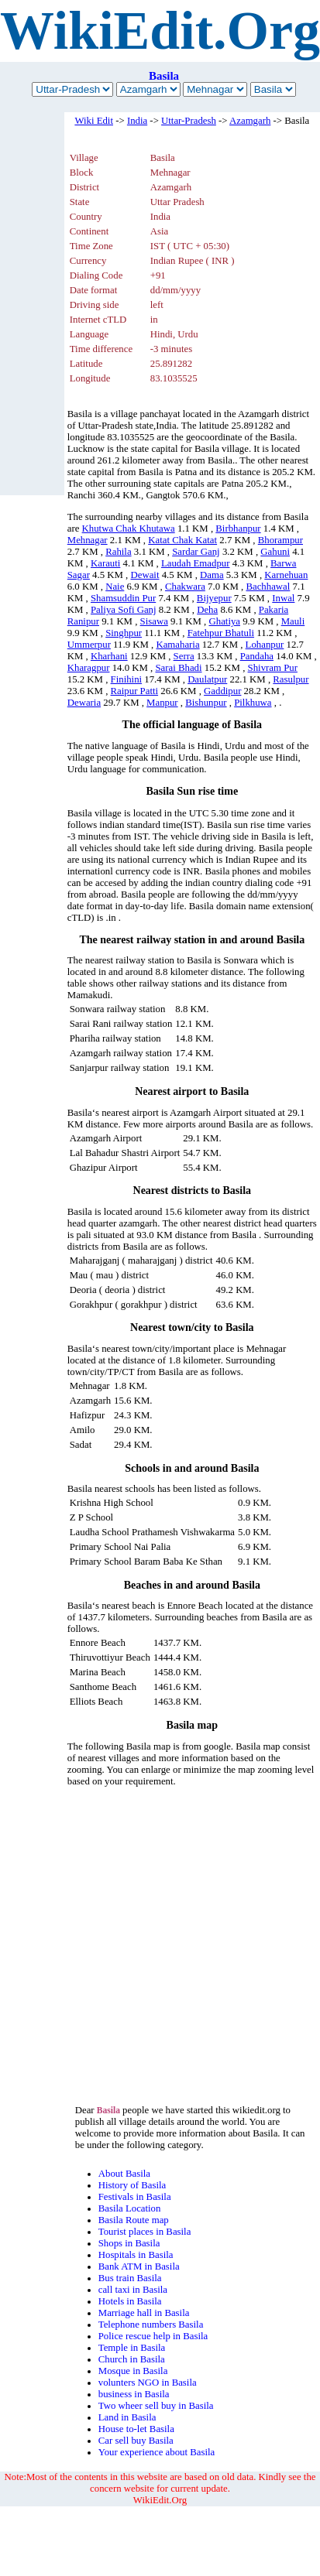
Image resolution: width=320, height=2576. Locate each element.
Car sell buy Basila (136, 2440)
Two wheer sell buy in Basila (156, 2405)
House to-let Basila (136, 2429)
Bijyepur (214, 598)
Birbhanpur (237, 528)
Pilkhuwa (252, 702)
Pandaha (257, 656)
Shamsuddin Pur (123, 598)
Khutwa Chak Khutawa (128, 528)
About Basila (124, 2173)
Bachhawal (268, 586)
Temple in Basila (132, 2347)
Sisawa (154, 621)
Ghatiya (225, 621)
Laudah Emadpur (195, 563)
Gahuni (275, 551)
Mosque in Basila (133, 2371)
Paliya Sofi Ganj (124, 609)
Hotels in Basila (130, 2301)
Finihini (127, 679)
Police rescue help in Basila (153, 2336)
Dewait (145, 575)
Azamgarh (249, 120)
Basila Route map (133, 2220)
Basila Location (129, 2208)
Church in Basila (131, 2359)
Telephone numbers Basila (151, 2324)
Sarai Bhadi (178, 667)
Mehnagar (87, 540)
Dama (212, 575)
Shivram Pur (273, 667)
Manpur (162, 702)
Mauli (293, 621)
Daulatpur (207, 679)
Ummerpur (89, 644)
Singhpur (123, 633)
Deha (207, 609)
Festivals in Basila (134, 2196)
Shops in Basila (129, 2243)
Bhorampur (280, 540)
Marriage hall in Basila (144, 2312)
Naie (114, 586)
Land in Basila (127, 2417)
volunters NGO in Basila (147, 2382)
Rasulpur (290, 679)
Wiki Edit (93, 120)
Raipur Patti (135, 691)
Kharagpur (88, 667)
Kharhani (109, 656)
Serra (184, 656)
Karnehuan (286, 575)
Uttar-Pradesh (188, 120)
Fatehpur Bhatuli (221, 633)
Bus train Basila (130, 2278)
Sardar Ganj (195, 551)
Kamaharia (177, 644)
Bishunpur (205, 702)
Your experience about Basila (156, 2452)
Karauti (105, 563)
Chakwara (185, 586)
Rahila (118, 551)
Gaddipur (222, 691)
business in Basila (134, 2394)
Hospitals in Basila (136, 2254)
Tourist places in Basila (144, 2231)
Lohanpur (265, 644)
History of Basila (132, 2185)
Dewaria (84, 702)
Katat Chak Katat (182, 540)
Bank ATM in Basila (139, 2266)
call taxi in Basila (132, 2289)
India (137, 120)
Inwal (283, 598)
